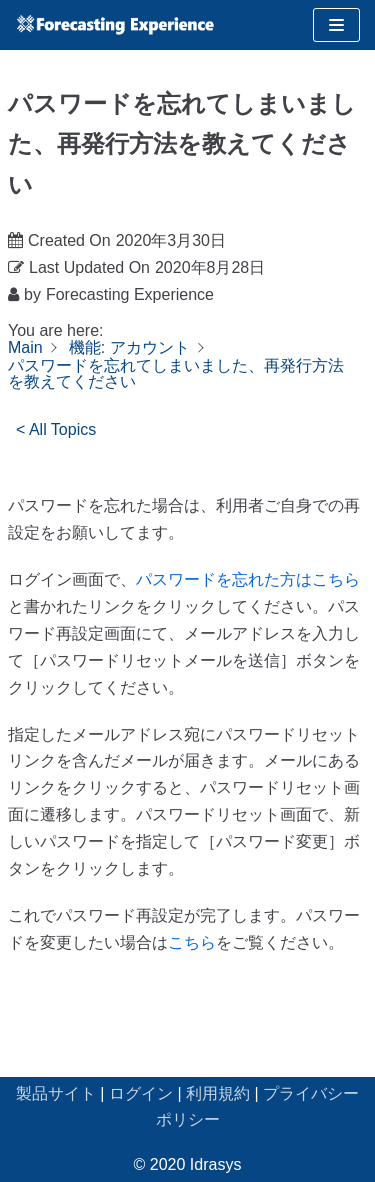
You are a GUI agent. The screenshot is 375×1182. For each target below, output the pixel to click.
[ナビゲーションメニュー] (336, 25)
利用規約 (218, 1093)
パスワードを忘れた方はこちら (248, 579)
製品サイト (56, 1093)
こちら (192, 942)
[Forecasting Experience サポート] (115, 25)
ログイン (141, 1093)
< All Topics (56, 429)
